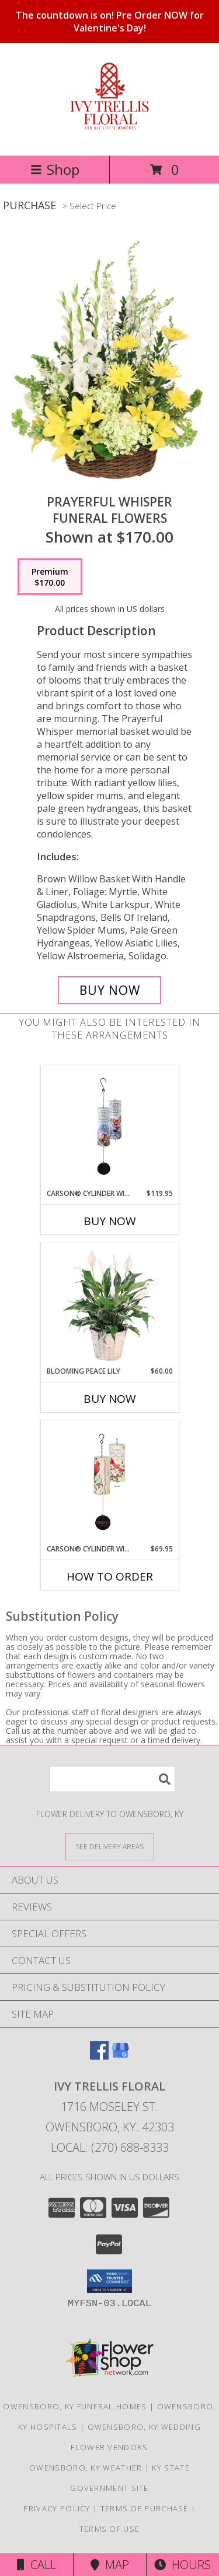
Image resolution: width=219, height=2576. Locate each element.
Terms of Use (109, 2529)
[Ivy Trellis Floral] (109, 127)
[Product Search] (112, 1779)
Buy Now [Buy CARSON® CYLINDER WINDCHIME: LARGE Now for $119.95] (110, 1221)
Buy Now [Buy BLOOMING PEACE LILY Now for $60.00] (110, 1398)
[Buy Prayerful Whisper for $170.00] (110, 990)
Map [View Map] (110, 2565)
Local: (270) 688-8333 (110, 2147)
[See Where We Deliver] (109, 1846)
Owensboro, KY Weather (85, 2467)
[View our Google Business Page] (120, 2056)
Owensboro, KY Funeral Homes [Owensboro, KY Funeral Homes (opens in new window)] (75, 2406)
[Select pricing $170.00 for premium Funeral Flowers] (50, 577)
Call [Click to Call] (36, 2565)
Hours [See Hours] (182, 2565)
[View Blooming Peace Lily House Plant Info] (109, 1304)
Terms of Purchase (144, 2508)
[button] (109, 2281)
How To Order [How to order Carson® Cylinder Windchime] (110, 1576)
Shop (54, 169)
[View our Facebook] (99, 2056)
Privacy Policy (57, 2508)
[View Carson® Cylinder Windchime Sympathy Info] (109, 1482)
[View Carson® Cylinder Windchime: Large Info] (109, 1126)
